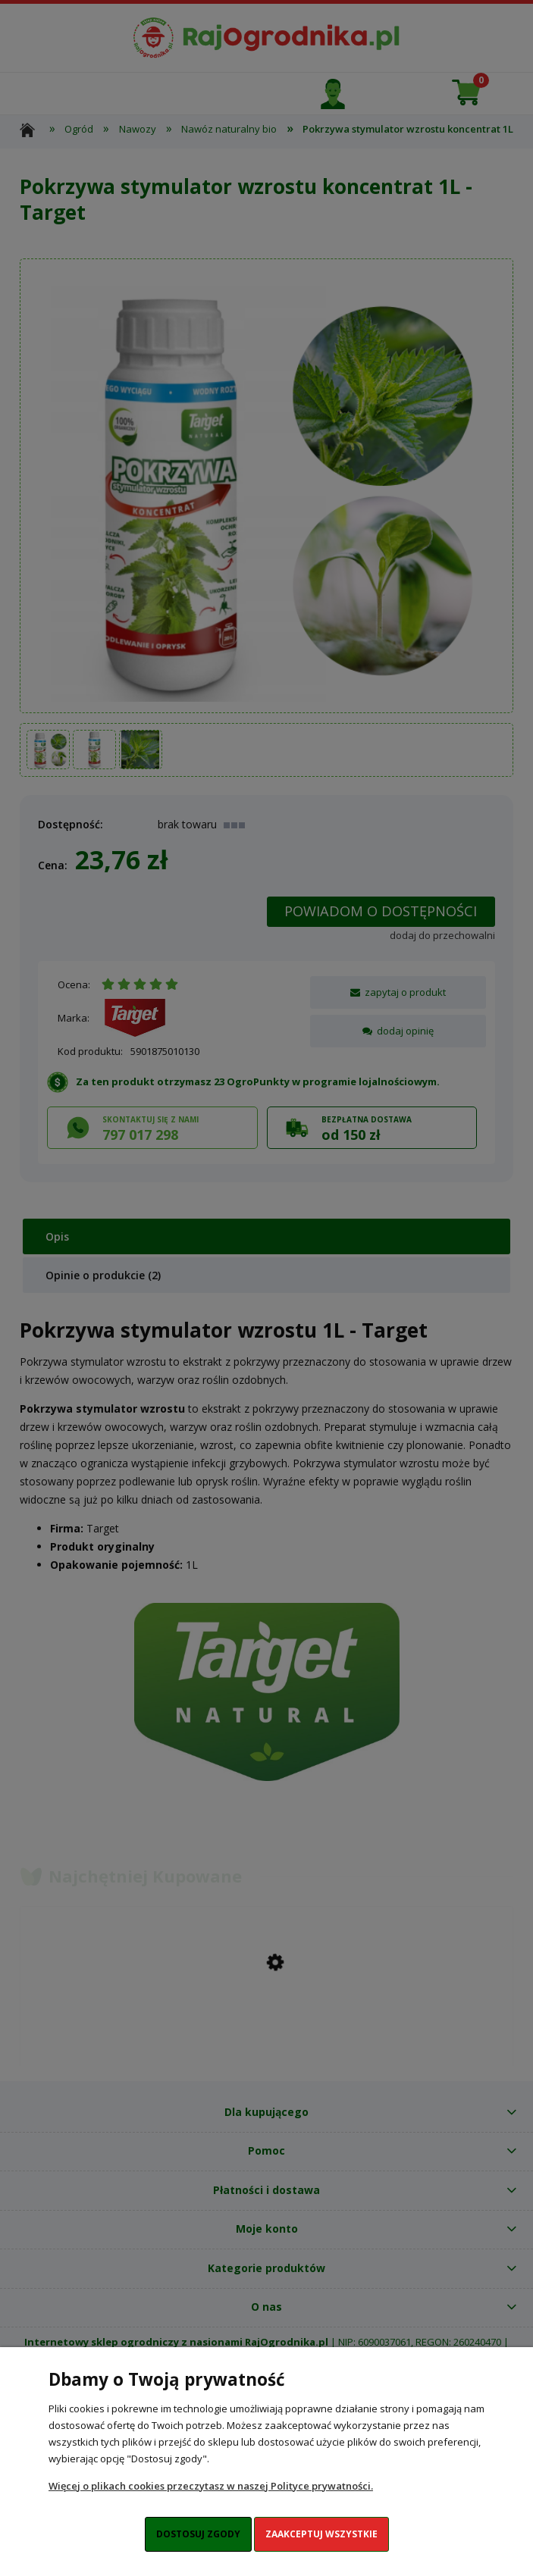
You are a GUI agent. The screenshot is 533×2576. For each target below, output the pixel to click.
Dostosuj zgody (198, 2533)
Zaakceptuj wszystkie (321, 2533)
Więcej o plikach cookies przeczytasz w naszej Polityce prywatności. (211, 2486)
